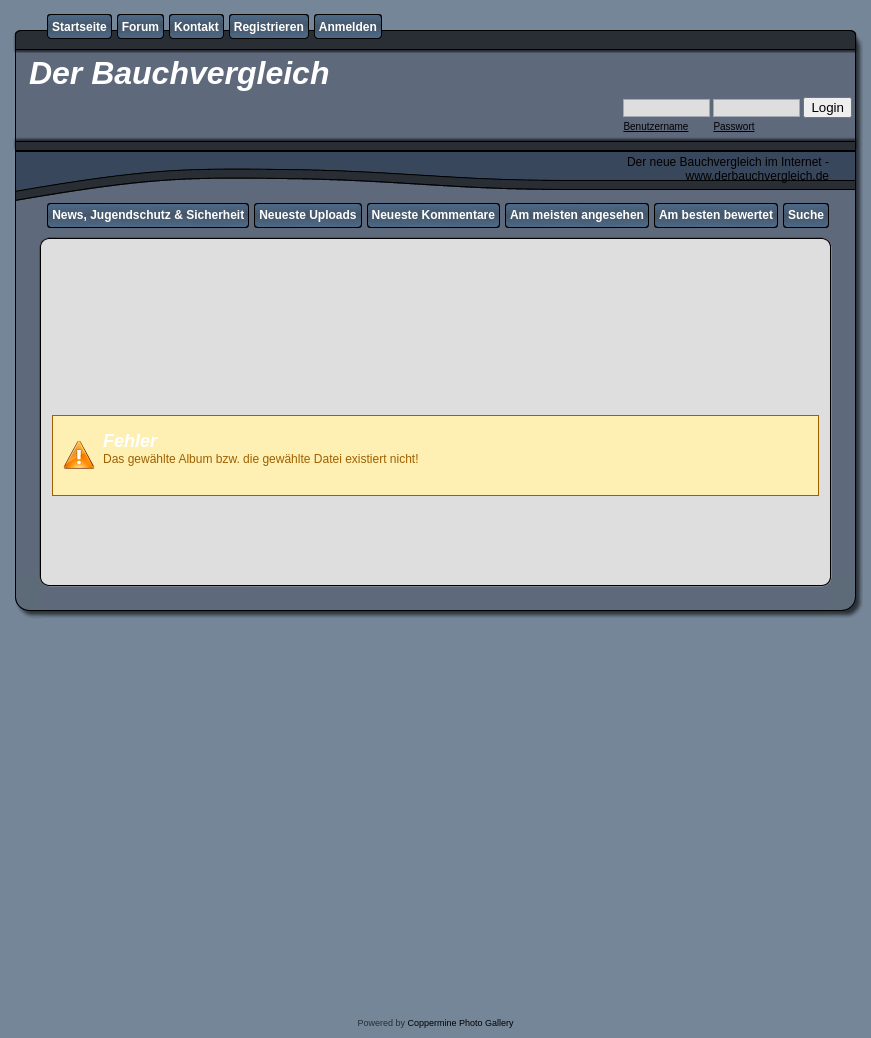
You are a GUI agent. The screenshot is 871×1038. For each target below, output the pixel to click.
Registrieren (269, 27)
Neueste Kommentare (433, 215)
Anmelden (348, 27)
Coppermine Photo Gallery (460, 1023)
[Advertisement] (435, 360)
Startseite (79, 27)
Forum (140, 27)
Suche (806, 215)
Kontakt (196, 27)
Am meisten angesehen (577, 215)
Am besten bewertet (716, 215)
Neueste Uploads (307, 215)
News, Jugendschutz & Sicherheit (148, 215)
